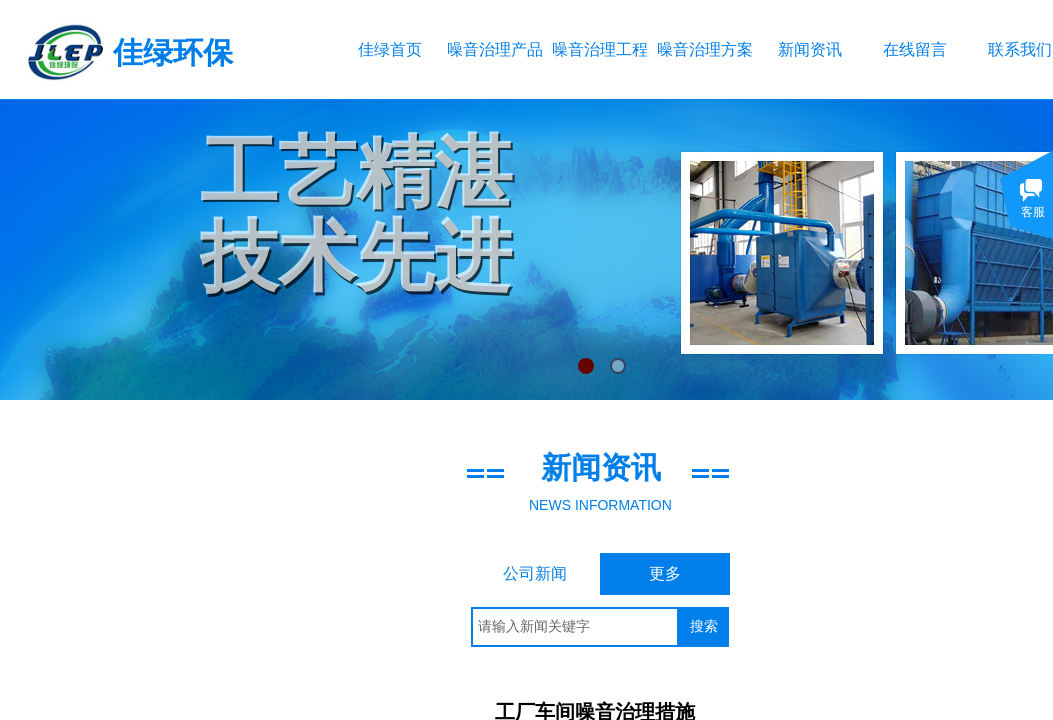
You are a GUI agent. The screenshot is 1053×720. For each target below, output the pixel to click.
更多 (665, 573)
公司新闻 (535, 573)
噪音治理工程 (599, 49)
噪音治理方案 (704, 49)
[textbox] (575, 627)
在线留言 (915, 49)
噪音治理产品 (494, 49)
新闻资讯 (810, 49)
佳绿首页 (390, 49)
